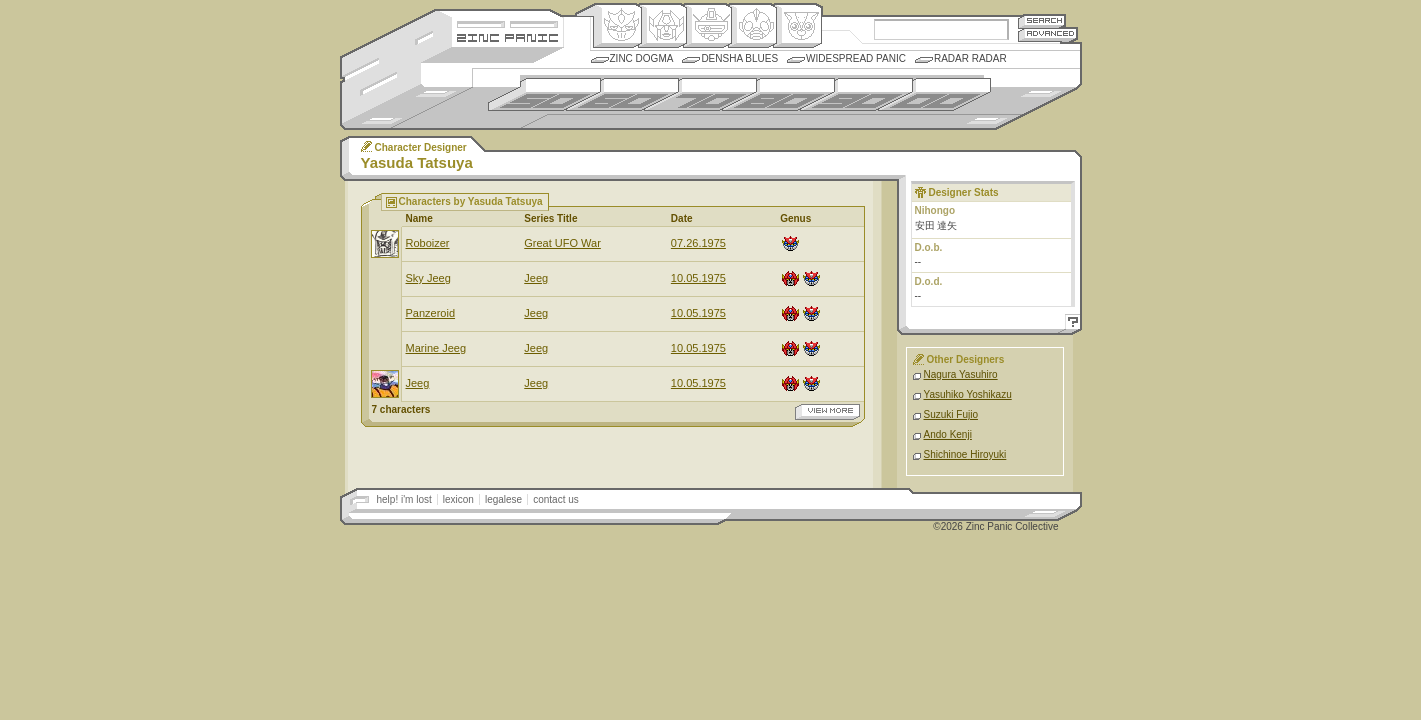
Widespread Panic (856, 58)
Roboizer (428, 243)
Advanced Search (1048, 34)
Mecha (707, 26)
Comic (797, 26)
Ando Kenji (948, 434)
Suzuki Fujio (951, 414)
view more (827, 412)
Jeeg (536, 278)
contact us (556, 499)
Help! (1070, 324)
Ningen (752, 26)
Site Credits (507, 22)
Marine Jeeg (436, 348)
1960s (622, 94)
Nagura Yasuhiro (961, 374)
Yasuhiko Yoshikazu (968, 394)
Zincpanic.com (507, 36)
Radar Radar (970, 58)
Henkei (662, 26)
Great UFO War (562, 243)
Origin (617, 26)
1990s (856, 94)
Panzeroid (431, 313)
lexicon (458, 499)
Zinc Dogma (642, 58)
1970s (700, 94)
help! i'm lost (404, 499)
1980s (778, 94)
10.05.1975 (698, 278)
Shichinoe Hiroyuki (965, 454)
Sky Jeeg (428, 278)
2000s (934, 94)
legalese (503, 499)
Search (1042, 20)
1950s (544, 94)
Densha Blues (739, 58)
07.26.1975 (698, 243)
